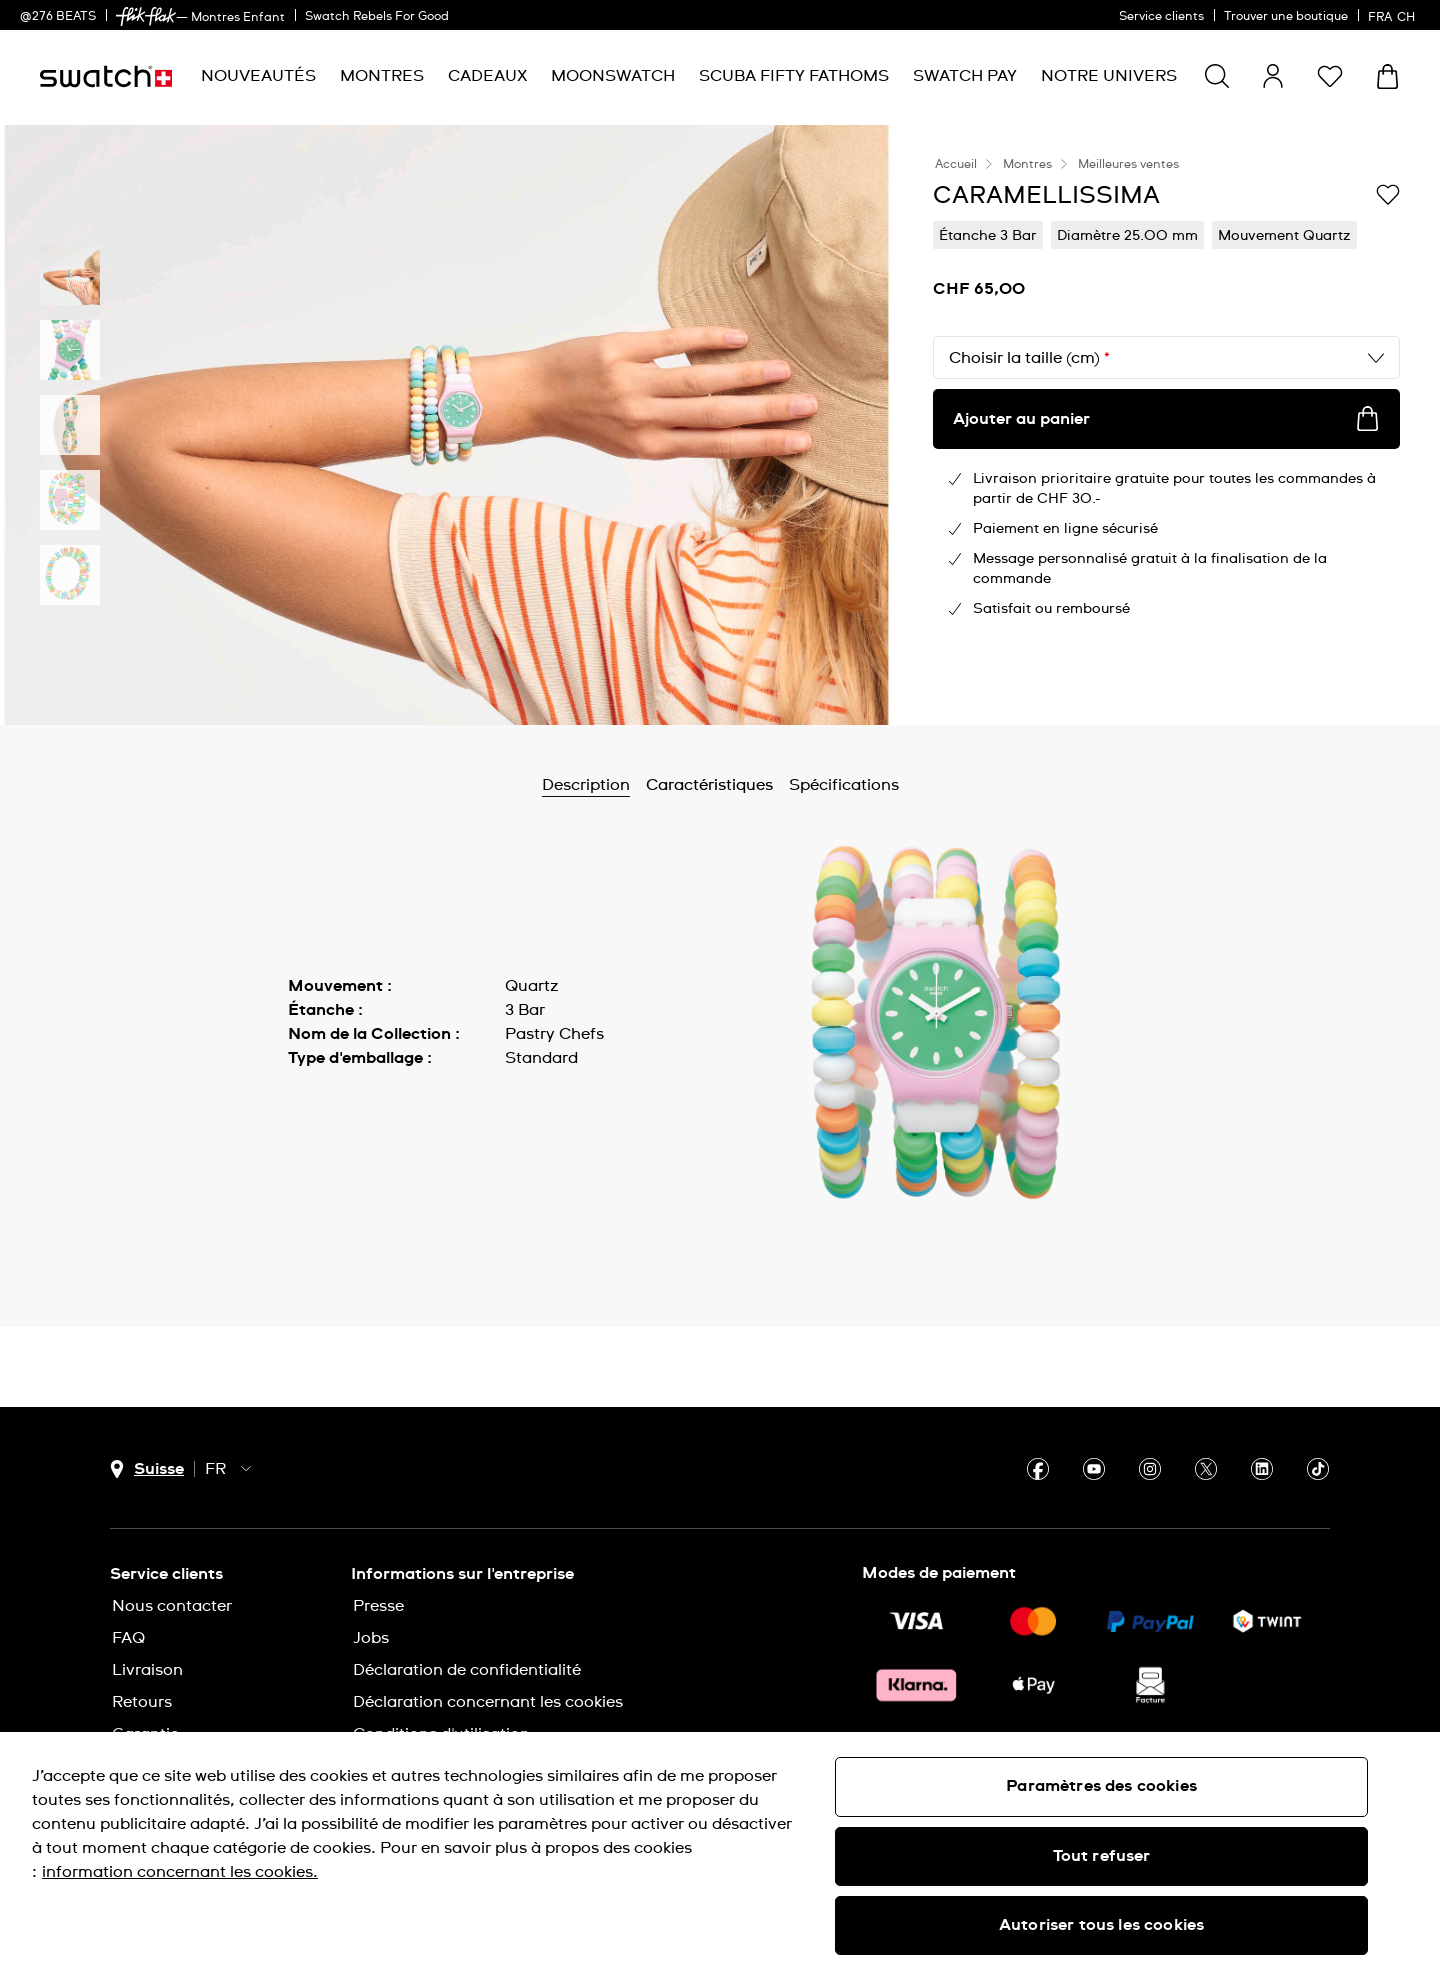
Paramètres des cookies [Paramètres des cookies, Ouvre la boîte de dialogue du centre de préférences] (1101, 1786)
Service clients (1161, 17)
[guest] (1273, 76)
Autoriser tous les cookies (1101, 1925)
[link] (146, 16)
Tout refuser (1102, 1856)
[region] (720, 1853)
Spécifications (844, 785)
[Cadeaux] (487, 76)
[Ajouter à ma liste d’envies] (1388, 194)
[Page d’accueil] (106, 76)
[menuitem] (258, 76)
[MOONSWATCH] (613, 76)
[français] (1394, 15)
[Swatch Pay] (965, 76)
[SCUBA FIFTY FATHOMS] (794, 76)
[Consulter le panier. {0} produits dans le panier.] (1387, 76)
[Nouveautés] (258, 76)
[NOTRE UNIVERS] (1109, 76)
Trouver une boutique (1286, 17)
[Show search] (1217, 76)
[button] (1330, 76)
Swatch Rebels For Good (377, 17)
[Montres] (382, 76)
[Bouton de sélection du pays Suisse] (147, 1469)
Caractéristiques (709, 785)
